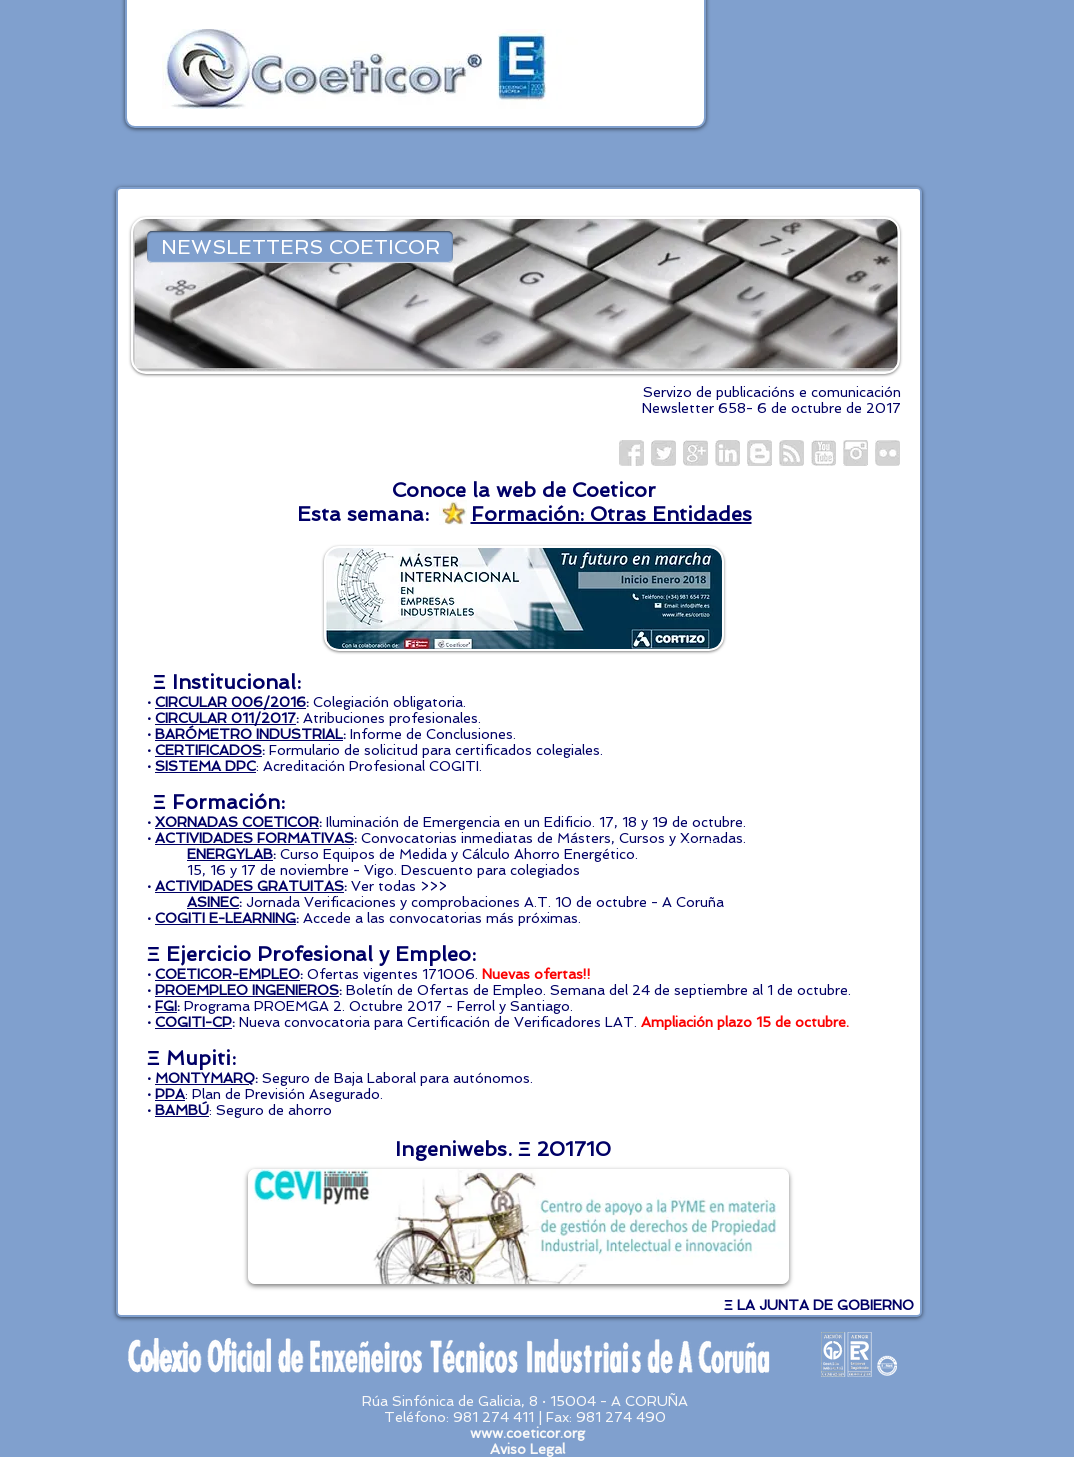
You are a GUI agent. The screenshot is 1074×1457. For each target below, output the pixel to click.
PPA (170, 1094)
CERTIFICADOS (208, 750)
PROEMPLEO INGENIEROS (247, 990)
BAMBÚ (182, 1110)
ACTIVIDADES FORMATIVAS (254, 838)
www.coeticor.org (527, 1433)
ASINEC (213, 902)
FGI (166, 1006)
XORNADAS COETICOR (237, 822)
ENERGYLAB (230, 854)
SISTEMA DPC (205, 766)
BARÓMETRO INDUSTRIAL (249, 734)
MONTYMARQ (205, 1078)
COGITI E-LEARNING (225, 918)
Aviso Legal (527, 1449)
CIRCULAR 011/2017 (225, 718)
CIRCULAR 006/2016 (230, 702)
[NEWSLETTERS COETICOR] (300, 247)
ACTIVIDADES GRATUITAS (249, 886)
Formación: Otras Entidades (611, 514)
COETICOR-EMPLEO (227, 974)
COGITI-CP (193, 1022)
